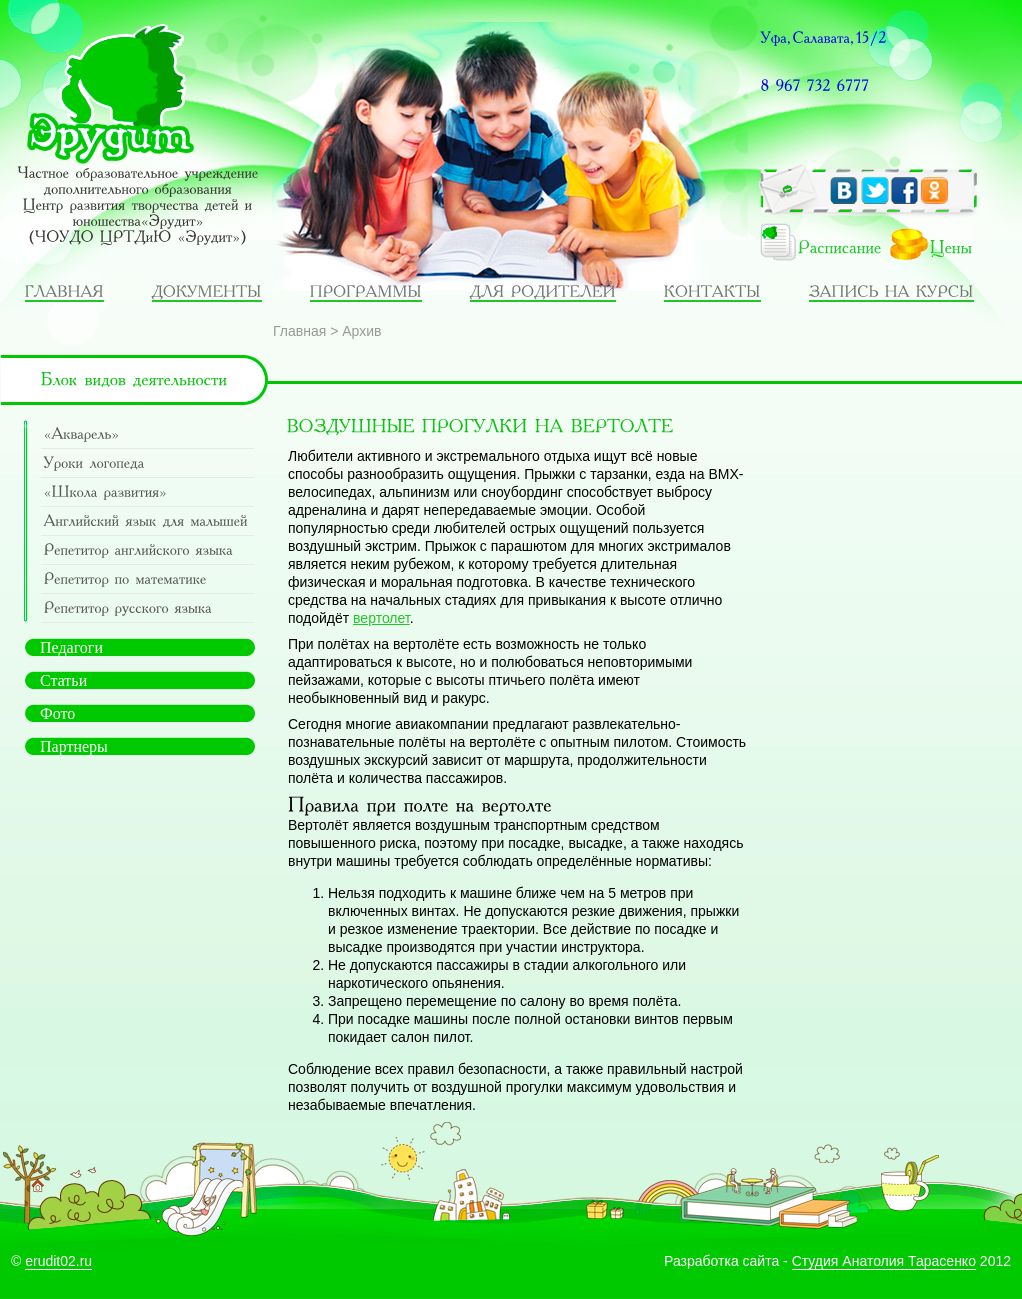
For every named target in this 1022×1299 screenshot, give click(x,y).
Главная (299, 331)
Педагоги (71, 647)
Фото (57, 713)
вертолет (381, 618)
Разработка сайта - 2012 (837, 1261)
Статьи (63, 680)
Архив (361, 331)
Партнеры (74, 746)
